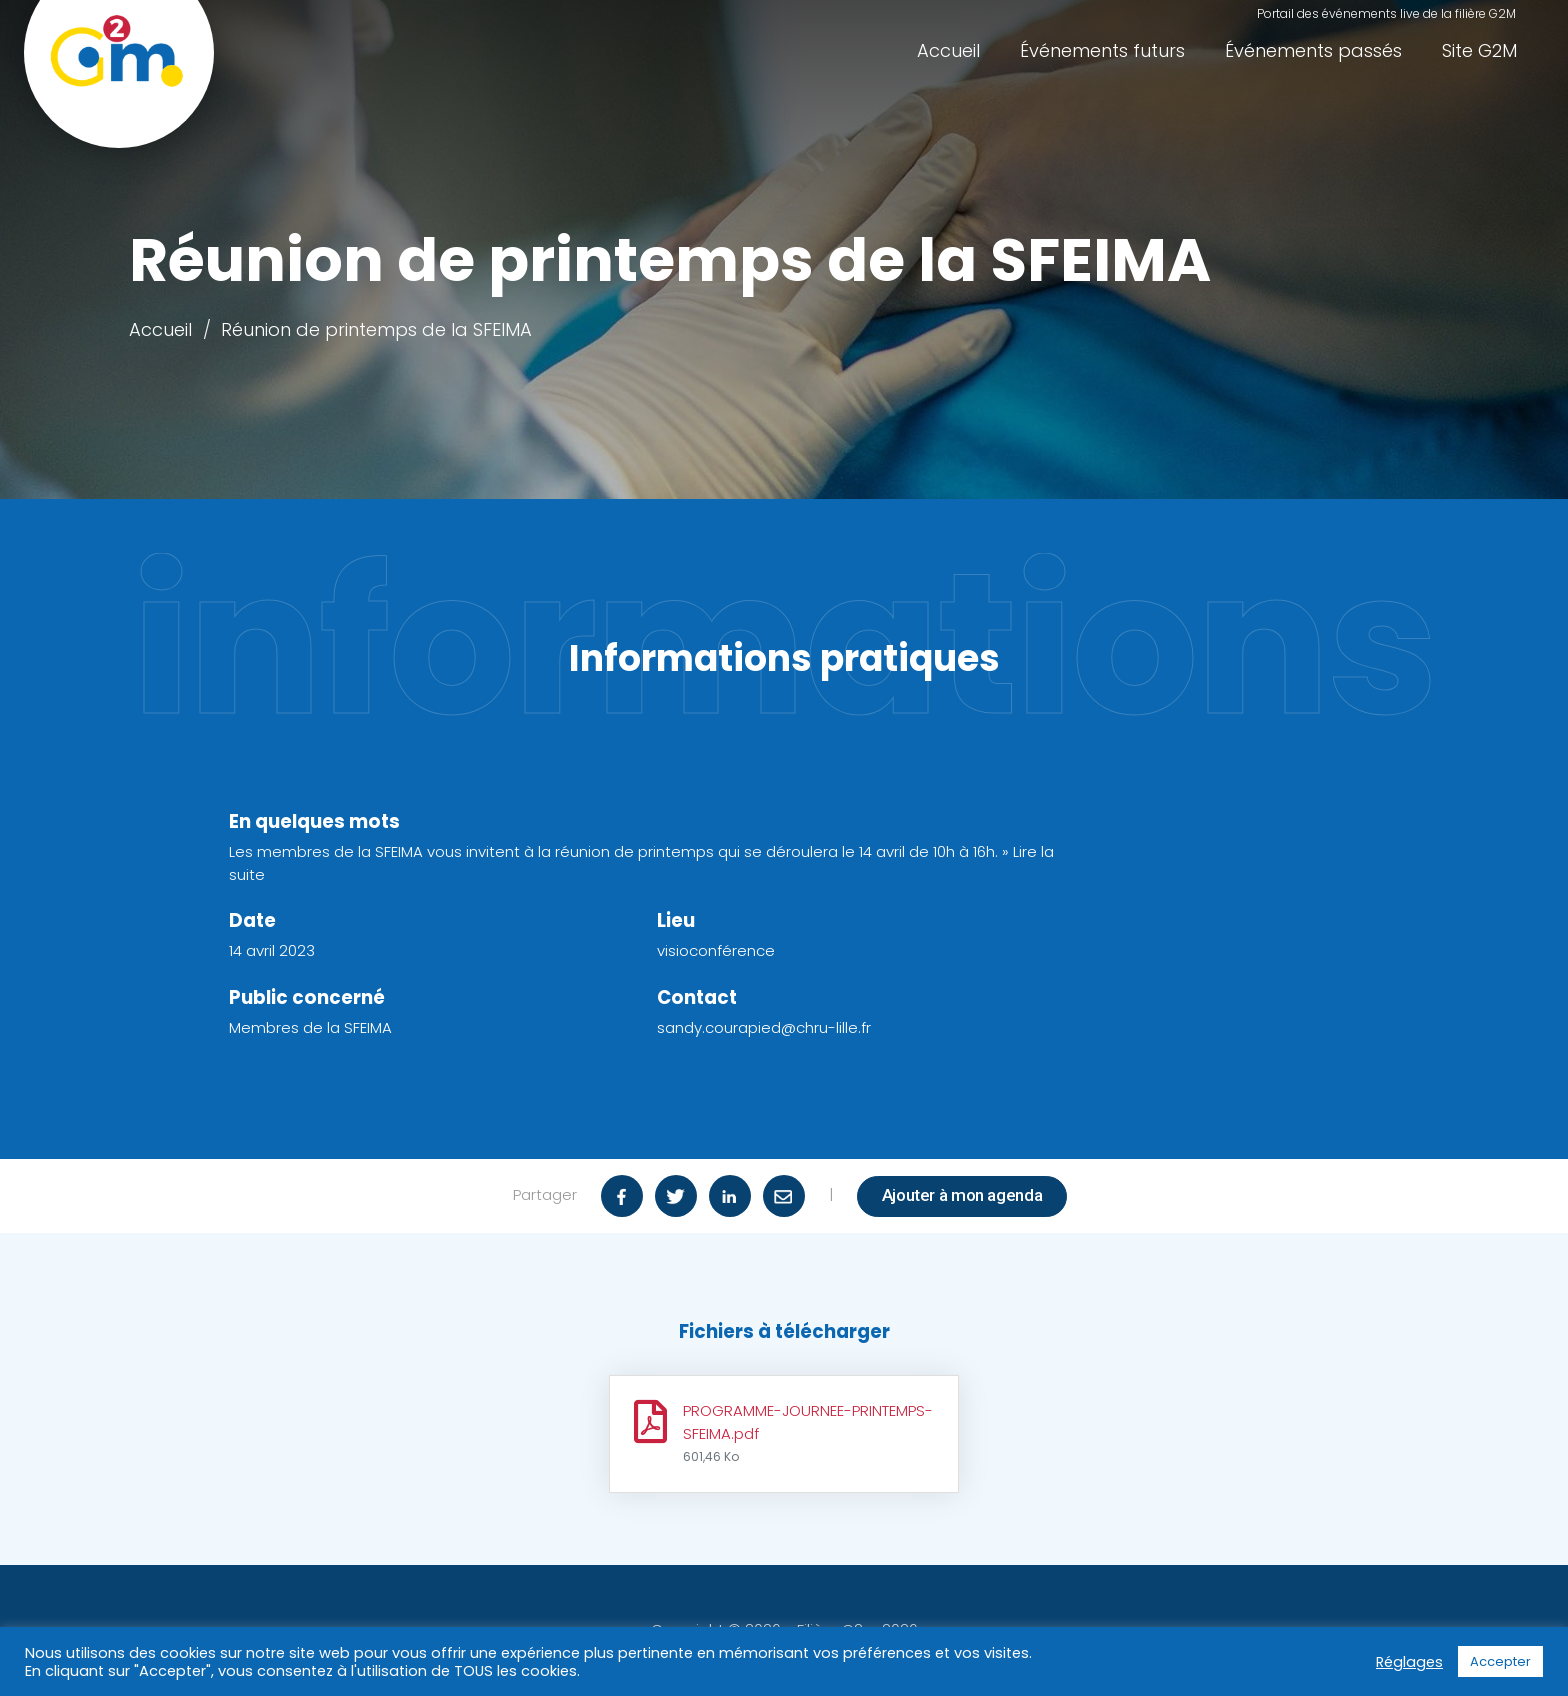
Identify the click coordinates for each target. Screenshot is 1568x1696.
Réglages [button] (1409, 1662)
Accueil (948, 50)
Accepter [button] (1500, 1661)
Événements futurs (1102, 50)
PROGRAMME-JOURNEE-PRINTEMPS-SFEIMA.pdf (808, 1432)
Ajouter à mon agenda (962, 1195)
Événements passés (1313, 50)
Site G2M (1479, 50)
